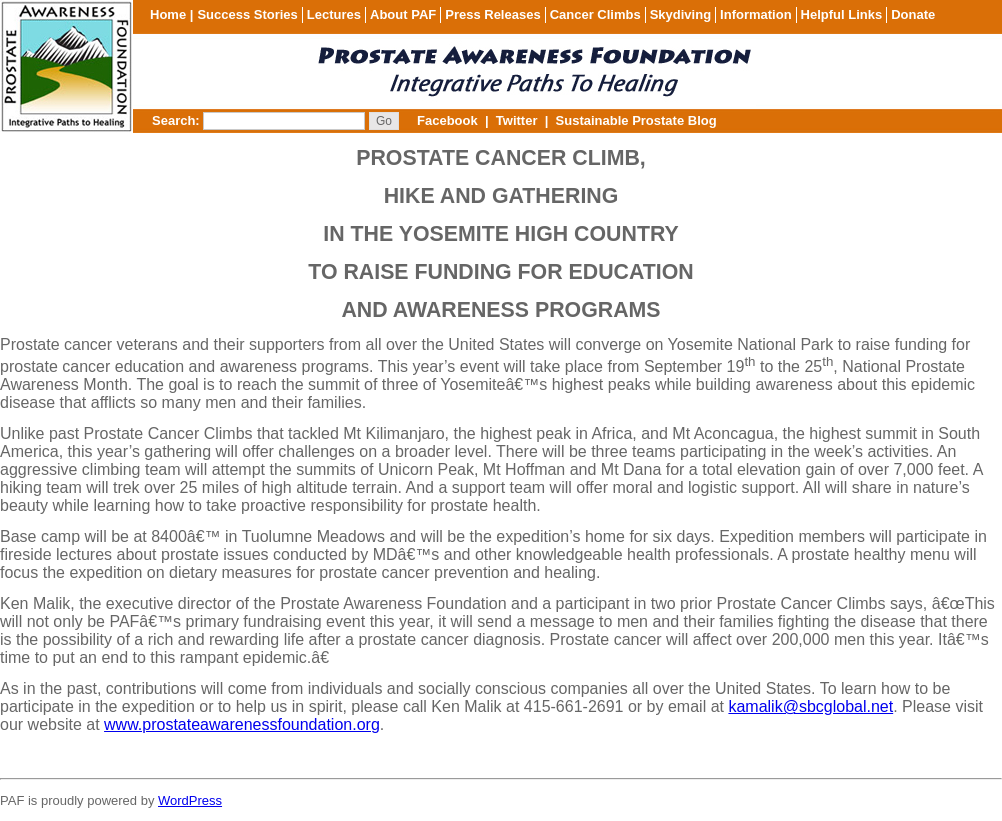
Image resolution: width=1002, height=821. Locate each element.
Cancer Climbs (595, 14)
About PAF (403, 14)
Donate (913, 14)
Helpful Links (842, 14)
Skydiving (680, 14)
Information (756, 14)
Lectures (334, 14)
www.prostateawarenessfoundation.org (242, 724)
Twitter (517, 120)
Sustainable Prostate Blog (636, 120)
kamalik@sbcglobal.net (810, 706)
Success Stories (247, 14)
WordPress (190, 800)
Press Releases (492, 14)
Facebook (447, 120)
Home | (171, 14)
